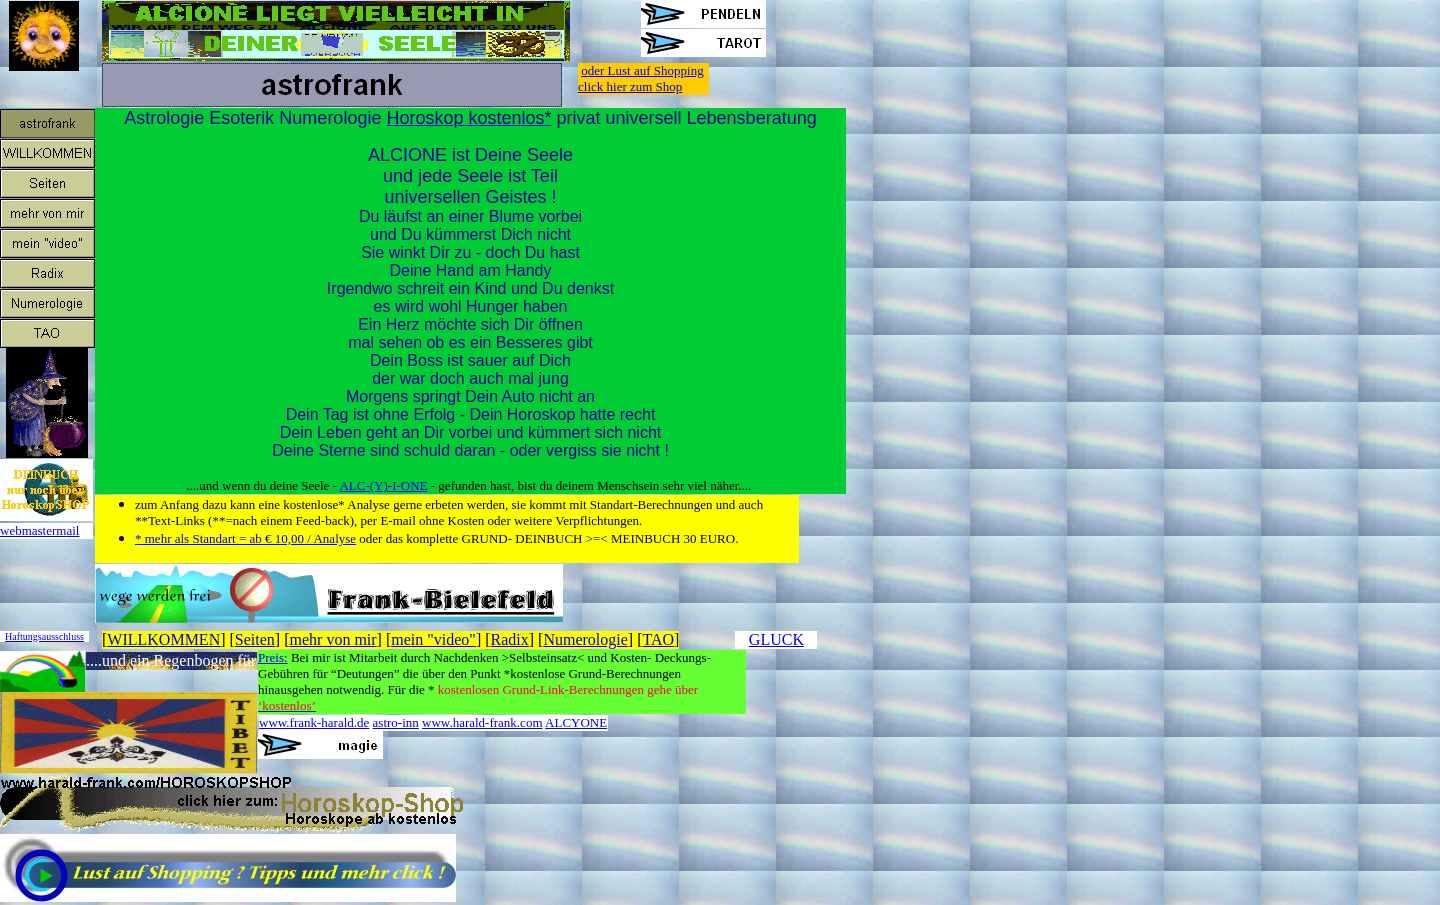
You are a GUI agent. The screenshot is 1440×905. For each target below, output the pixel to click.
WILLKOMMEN (163, 639)
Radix (510, 639)
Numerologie (585, 639)
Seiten (255, 639)
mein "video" (433, 639)
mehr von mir (333, 639)
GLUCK (776, 639)
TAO (658, 639)
